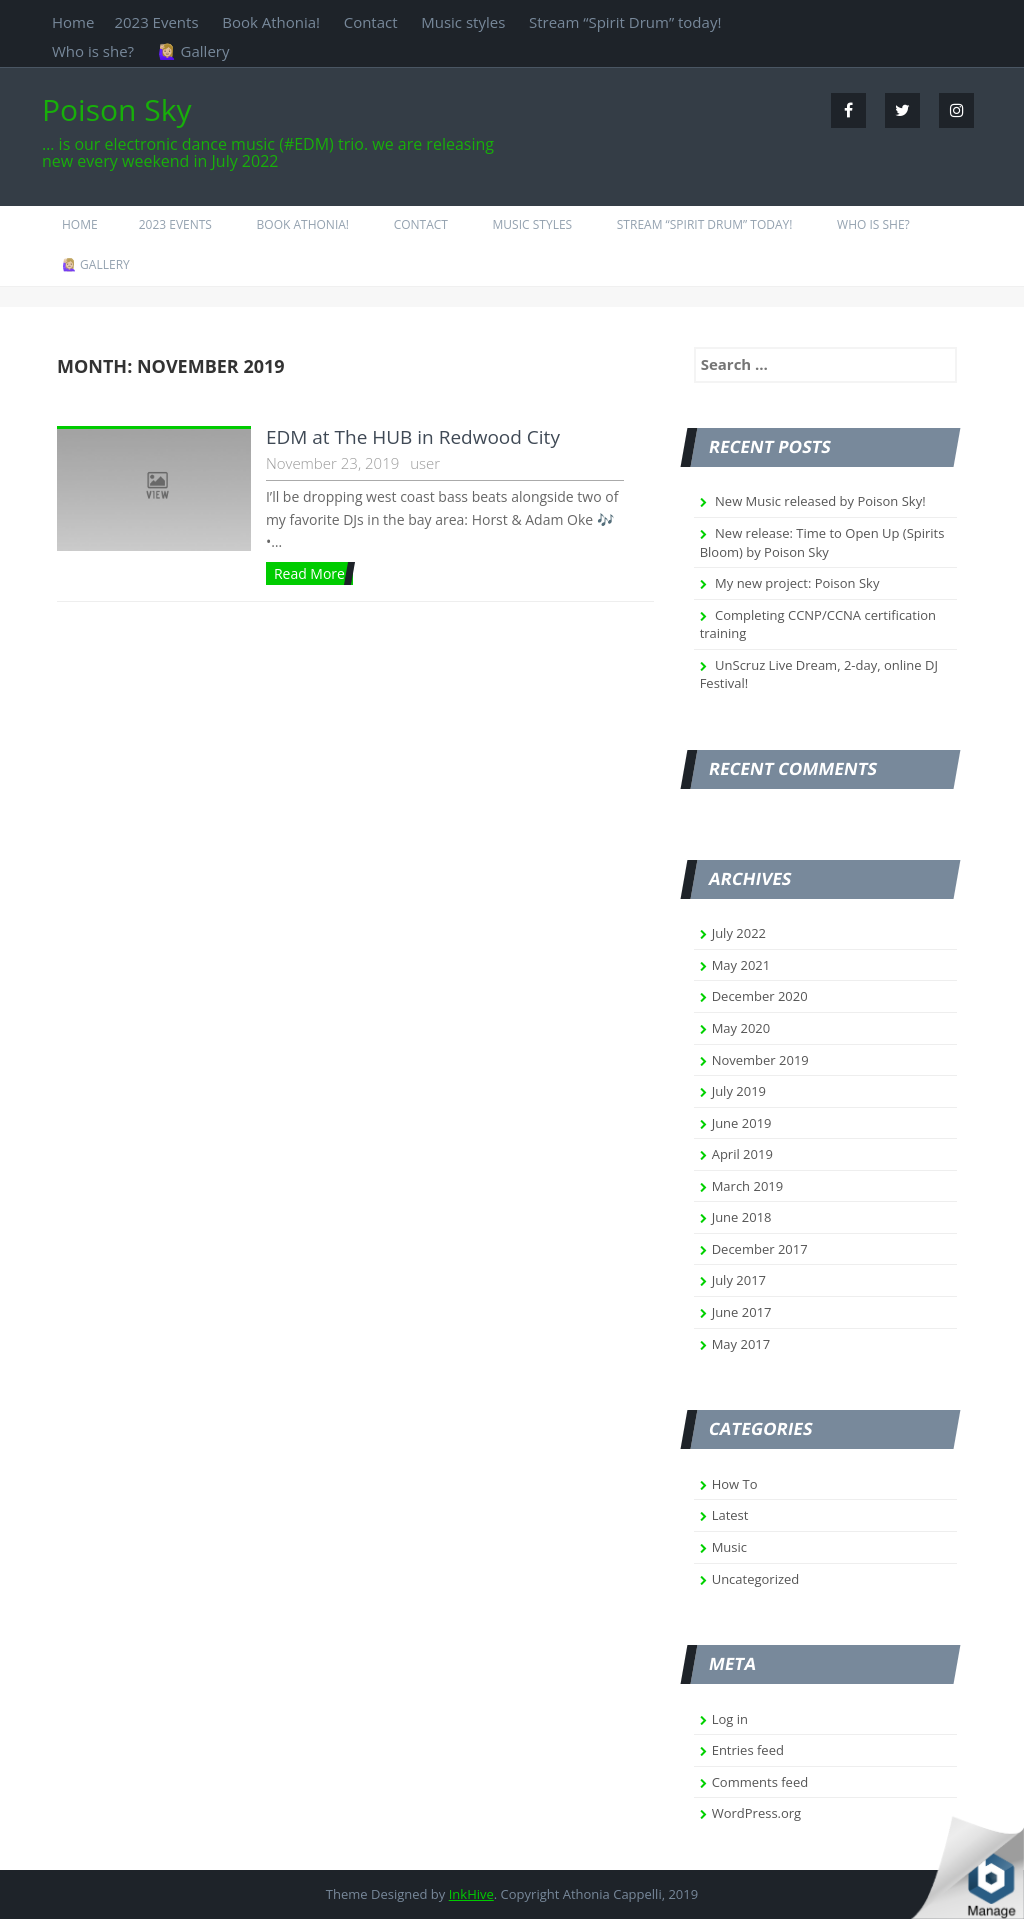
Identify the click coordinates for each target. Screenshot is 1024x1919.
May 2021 (741, 965)
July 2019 (739, 1091)
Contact (371, 22)
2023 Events (156, 22)
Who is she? (93, 51)
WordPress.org (757, 1813)
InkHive (471, 1894)
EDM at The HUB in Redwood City (413, 437)
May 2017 (741, 1344)
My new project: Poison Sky (797, 583)
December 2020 (760, 996)
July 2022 (739, 933)
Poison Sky (116, 109)
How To (735, 1484)
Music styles (463, 22)
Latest (730, 1515)
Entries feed (748, 1750)
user (425, 463)
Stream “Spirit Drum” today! (625, 22)
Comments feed (760, 1782)
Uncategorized (756, 1579)
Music (729, 1547)
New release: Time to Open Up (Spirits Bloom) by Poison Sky (822, 542)
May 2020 (741, 1028)
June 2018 (742, 1217)
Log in (730, 1719)
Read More (309, 573)
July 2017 (739, 1280)
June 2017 (742, 1312)
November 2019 (760, 1060)
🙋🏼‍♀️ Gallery (194, 51)
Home (73, 22)
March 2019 (748, 1186)
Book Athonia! (271, 22)
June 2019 (742, 1123)
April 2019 (742, 1154)
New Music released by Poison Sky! (820, 501)
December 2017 (760, 1249)
